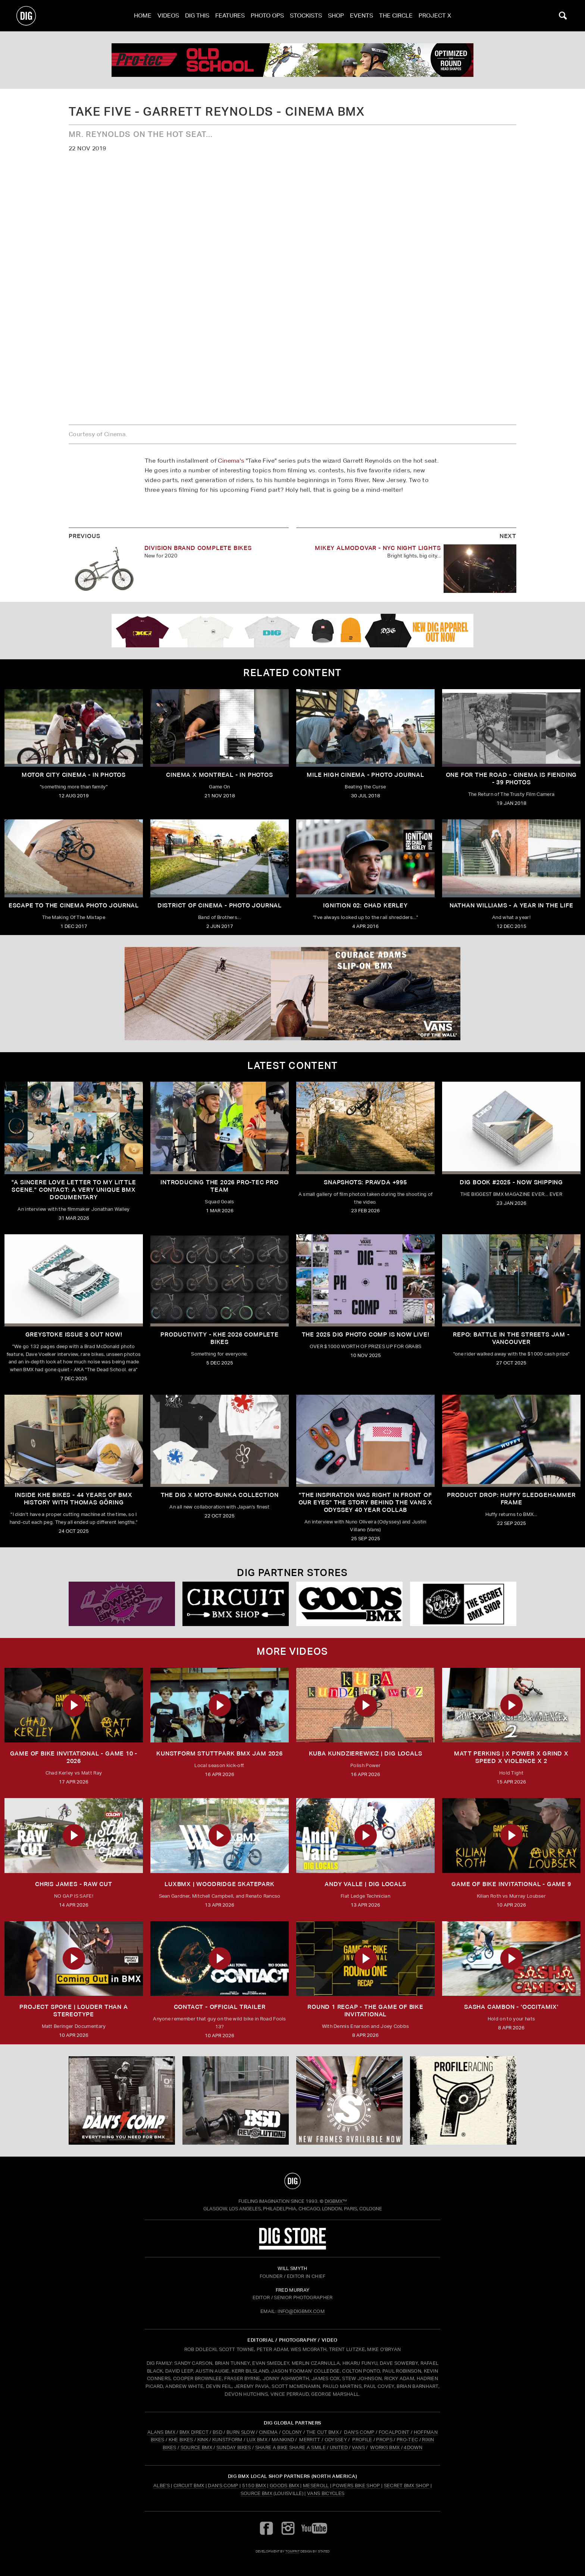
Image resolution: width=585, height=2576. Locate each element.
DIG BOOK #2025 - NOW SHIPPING (511, 1182)
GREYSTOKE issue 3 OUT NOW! (73, 1334)
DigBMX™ (336, 2201)
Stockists (306, 15)
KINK (202, 2439)
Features (230, 15)
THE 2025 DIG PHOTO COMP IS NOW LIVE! (365, 1334)
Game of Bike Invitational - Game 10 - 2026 (74, 1757)
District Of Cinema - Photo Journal (219, 905)
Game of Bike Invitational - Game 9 (511, 1884)
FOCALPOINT (394, 2432)
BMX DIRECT (194, 2432)
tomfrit (292, 2551)
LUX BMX (257, 2439)
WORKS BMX (385, 2447)
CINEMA (268, 2432)
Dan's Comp (223, 2485)
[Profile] (463, 2100)
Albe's (161, 2485)
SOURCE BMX (196, 2447)
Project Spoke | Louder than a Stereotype (73, 2010)
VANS (358, 2447)
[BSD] (235, 2100)
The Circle (396, 15)
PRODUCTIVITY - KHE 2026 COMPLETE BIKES (219, 1338)
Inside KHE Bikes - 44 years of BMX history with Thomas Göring (73, 1498)
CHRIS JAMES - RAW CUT (73, 1884)
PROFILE (362, 2439)
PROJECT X (435, 15)
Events (361, 15)
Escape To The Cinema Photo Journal (74, 905)
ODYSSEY (336, 2439)
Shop (336, 15)
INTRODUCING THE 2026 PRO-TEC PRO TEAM (219, 1186)
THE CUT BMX (322, 2432)
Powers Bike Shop (356, 2485)
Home (142, 15)
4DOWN (413, 2447)
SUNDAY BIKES (233, 2447)
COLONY (292, 2432)
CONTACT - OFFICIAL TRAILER (220, 2006)
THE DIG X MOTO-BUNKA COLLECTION (220, 1494)
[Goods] (349, 1604)
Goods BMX (284, 2485)
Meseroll (316, 2485)
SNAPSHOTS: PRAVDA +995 (365, 1182)
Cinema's (231, 460)
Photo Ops (267, 15)
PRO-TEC (407, 2439)
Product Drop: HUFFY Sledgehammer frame (511, 1498)
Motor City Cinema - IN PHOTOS (74, 774)
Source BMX (256, 2493)
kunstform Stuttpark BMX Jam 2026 (219, 1753)
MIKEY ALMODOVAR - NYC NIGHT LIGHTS (378, 547)
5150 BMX (254, 2485)
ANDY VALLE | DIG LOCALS (365, 1884)
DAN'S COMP (359, 2432)
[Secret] (463, 1604)
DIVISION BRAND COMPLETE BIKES (198, 547)
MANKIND (283, 2439)
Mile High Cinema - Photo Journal (365, 774)
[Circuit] (235, 1604)
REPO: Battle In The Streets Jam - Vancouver (511, 1338)
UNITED (339, 2447)
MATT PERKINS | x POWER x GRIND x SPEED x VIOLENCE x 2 (511, 1757)
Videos (168, 15)
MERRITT (310, 2439)
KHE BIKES (181, 2439)
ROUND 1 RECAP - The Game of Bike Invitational (365, 2010)
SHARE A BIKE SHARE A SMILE (290, 2447)
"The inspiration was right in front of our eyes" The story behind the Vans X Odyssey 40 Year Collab (365, 1502)
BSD (217, 2432)
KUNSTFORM (227, 2439)
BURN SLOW (240, 2432)
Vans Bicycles (325, 2493)
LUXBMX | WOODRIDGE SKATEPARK (219, 1884)
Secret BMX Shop (406, 2485)
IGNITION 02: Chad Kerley (365, 905)
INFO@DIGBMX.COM (301, 2311)
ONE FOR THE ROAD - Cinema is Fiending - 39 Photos (511, 778)
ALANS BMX (161, 2432)
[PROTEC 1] (292, 60)
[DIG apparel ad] (292, 630)
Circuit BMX (188, 2485)
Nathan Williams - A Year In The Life (511, 905)
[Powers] (122, 1604)
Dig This (197, 15)
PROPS (384, 2439)
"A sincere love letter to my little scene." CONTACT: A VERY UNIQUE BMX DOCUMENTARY (74, 1190)
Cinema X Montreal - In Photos (219, 774)
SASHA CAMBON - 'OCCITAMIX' (511, 2006)
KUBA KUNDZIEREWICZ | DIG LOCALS (365, 1753)
